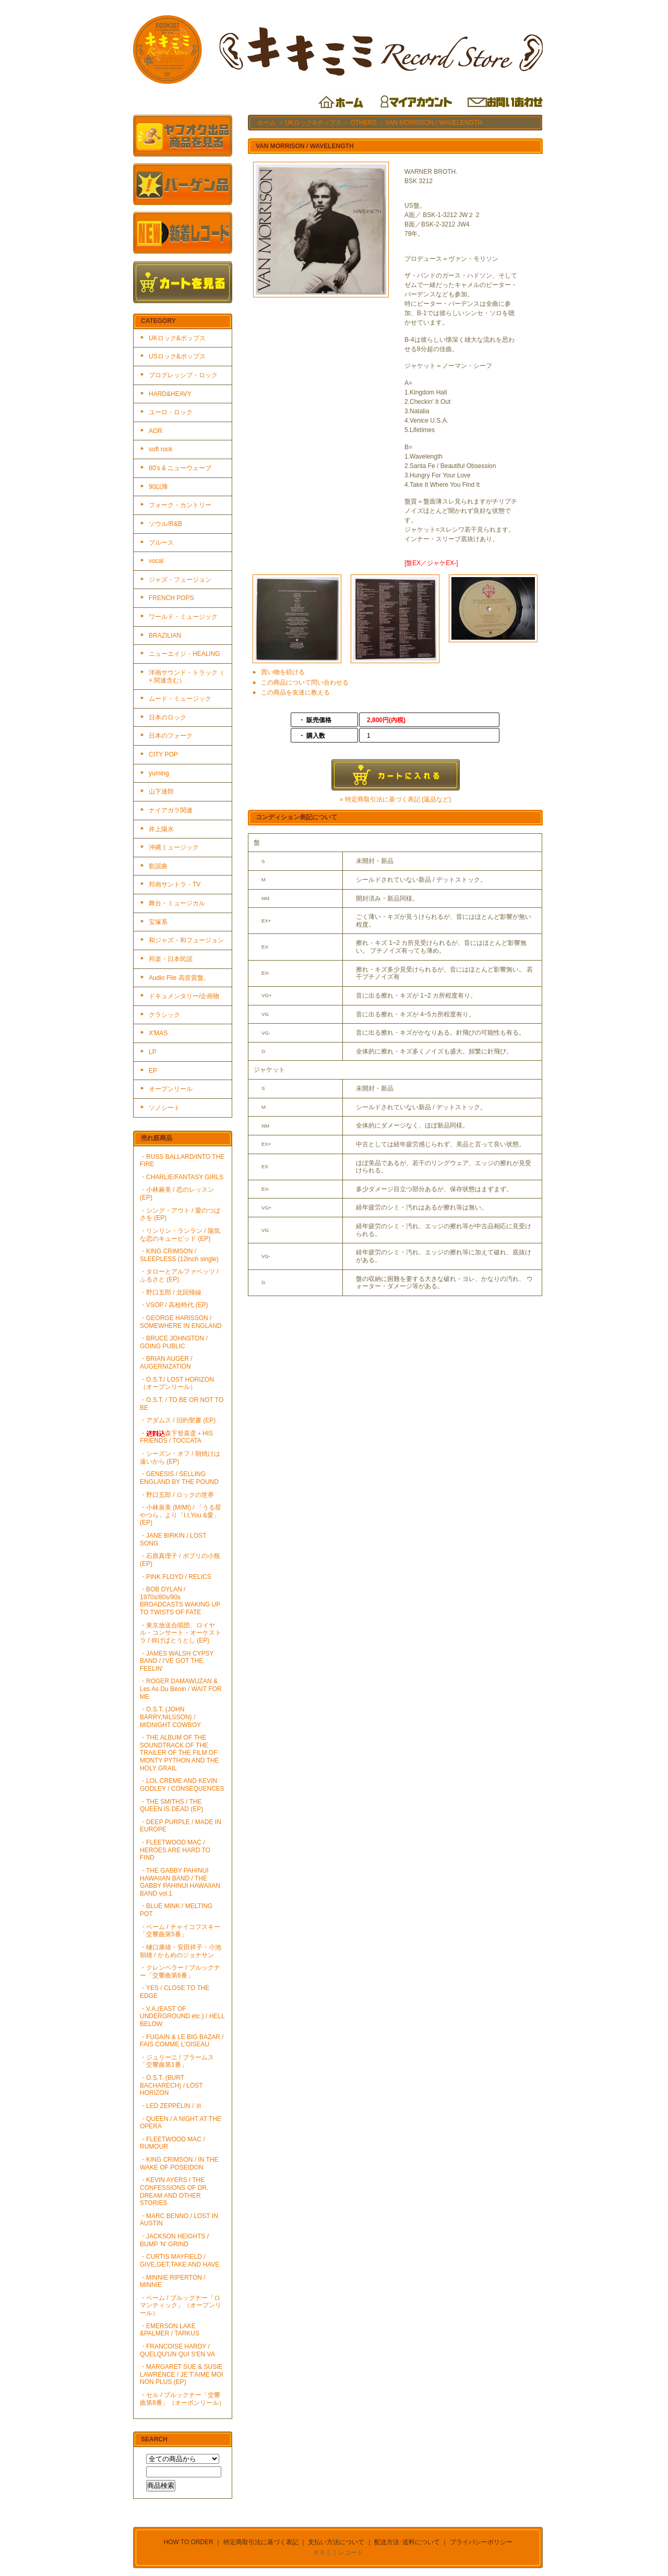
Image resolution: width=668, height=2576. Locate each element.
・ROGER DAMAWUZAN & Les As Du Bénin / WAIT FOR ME (181, 1689)
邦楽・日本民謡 (171, 959)
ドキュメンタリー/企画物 (184, 996)
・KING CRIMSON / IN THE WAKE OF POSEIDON (179, 2163)
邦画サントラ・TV (174, 884)
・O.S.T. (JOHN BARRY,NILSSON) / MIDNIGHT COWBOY (170, 1717)
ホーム (266, 122)
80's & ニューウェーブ (180, 468)
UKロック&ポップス (177, 338)
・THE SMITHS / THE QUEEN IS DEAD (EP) (171, 1805)
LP (153, 1052)
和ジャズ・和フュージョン (186, 940)
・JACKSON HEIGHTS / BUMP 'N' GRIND (174, 2240)
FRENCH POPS (171, 598)
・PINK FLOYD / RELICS (175, 1576)
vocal (156, 561)
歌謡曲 (158, 866)
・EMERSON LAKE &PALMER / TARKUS (169, 2330)
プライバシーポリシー (481, 2542)
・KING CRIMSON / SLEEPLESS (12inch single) (179, 1255)
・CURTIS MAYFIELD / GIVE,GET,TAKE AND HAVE (179, 2260)
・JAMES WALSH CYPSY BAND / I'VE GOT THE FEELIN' (176, 1661)
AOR (155, 431)
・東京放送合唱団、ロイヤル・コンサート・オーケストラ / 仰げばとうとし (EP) (180, 1633)
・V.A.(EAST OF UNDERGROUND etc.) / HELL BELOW (182, 2016)
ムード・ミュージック (180, 698)
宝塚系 (158, 922)
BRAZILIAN (165, 635)
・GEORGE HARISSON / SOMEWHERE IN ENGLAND (181, 1321)
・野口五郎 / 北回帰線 (170, 1292)
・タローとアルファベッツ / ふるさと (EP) (179, 1275)
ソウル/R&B (165, 524)
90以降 (158, 486)
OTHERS (363, 122)
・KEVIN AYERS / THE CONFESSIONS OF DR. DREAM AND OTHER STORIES (174, 2191)
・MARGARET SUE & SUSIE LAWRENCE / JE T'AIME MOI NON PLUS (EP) (181, 2374)
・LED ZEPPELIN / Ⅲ (171, 2106)
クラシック (164, 1015)
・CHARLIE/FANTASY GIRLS (181, 1177)
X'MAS (158, 1033)
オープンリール (171, 1089)
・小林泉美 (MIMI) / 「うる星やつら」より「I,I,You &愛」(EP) (180, 1515)
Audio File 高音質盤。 (179, 977)
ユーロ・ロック (171, 412)
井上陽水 (161, 829)
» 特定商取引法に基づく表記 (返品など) (395, 799)
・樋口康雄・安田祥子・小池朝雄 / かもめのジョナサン (180, 1951)
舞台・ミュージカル (177, 903)
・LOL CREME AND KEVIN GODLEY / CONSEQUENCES (182, 1784)
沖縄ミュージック (174, 847)
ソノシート (164, 1107)
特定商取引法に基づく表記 (261, 2542)
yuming (159, 773)
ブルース (161, 542)
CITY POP (163, 754)
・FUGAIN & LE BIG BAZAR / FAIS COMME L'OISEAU (182, 2040)
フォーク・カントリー (180, 505)
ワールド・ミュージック (183, 616)
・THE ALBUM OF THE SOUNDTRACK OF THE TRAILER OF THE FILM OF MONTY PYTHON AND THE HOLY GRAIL (179, 1753)
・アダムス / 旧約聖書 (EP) (178, 1420)
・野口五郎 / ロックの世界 (177, 1495)
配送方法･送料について (407, 2542)
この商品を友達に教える (295, 692)
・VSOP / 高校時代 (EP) (174, 1305)
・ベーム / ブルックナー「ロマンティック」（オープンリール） (180, 2305)
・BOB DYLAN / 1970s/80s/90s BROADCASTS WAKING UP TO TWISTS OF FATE (180, 1601)
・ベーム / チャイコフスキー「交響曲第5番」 (180, 1930)
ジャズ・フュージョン (180, 579)
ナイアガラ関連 (171, 810)
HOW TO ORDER (188, 2542)
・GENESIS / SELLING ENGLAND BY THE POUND (179, 1477)
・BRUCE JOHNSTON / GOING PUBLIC (174, 1342)
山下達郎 (161, 791)
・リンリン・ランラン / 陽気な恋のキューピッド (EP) (180, 1234)
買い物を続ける (283, 672)
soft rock (160, 449)
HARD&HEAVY (170, 394)
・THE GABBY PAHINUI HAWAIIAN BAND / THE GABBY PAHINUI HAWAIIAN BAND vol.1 (180, 1882)
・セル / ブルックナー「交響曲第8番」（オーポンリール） (182, 2398)
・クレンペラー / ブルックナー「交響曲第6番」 (180, 1971)
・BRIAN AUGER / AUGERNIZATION (166, 1362)
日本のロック (167, 717)
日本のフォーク (171, 735)
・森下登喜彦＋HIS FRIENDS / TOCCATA (176, 1437)
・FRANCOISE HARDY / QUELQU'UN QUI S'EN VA (177, 2350)
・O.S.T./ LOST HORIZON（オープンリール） (177, 1383)
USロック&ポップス (177, 356)
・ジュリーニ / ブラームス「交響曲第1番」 (177, 2061)
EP (153, 1070)
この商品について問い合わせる (305, 682)
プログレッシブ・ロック (183, 375)
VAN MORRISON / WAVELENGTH (433, 122)
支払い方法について (336, 2542)
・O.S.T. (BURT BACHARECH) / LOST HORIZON (171, 2085)
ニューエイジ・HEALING (184, 653)
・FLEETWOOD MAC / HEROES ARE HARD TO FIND (175, 1850)
